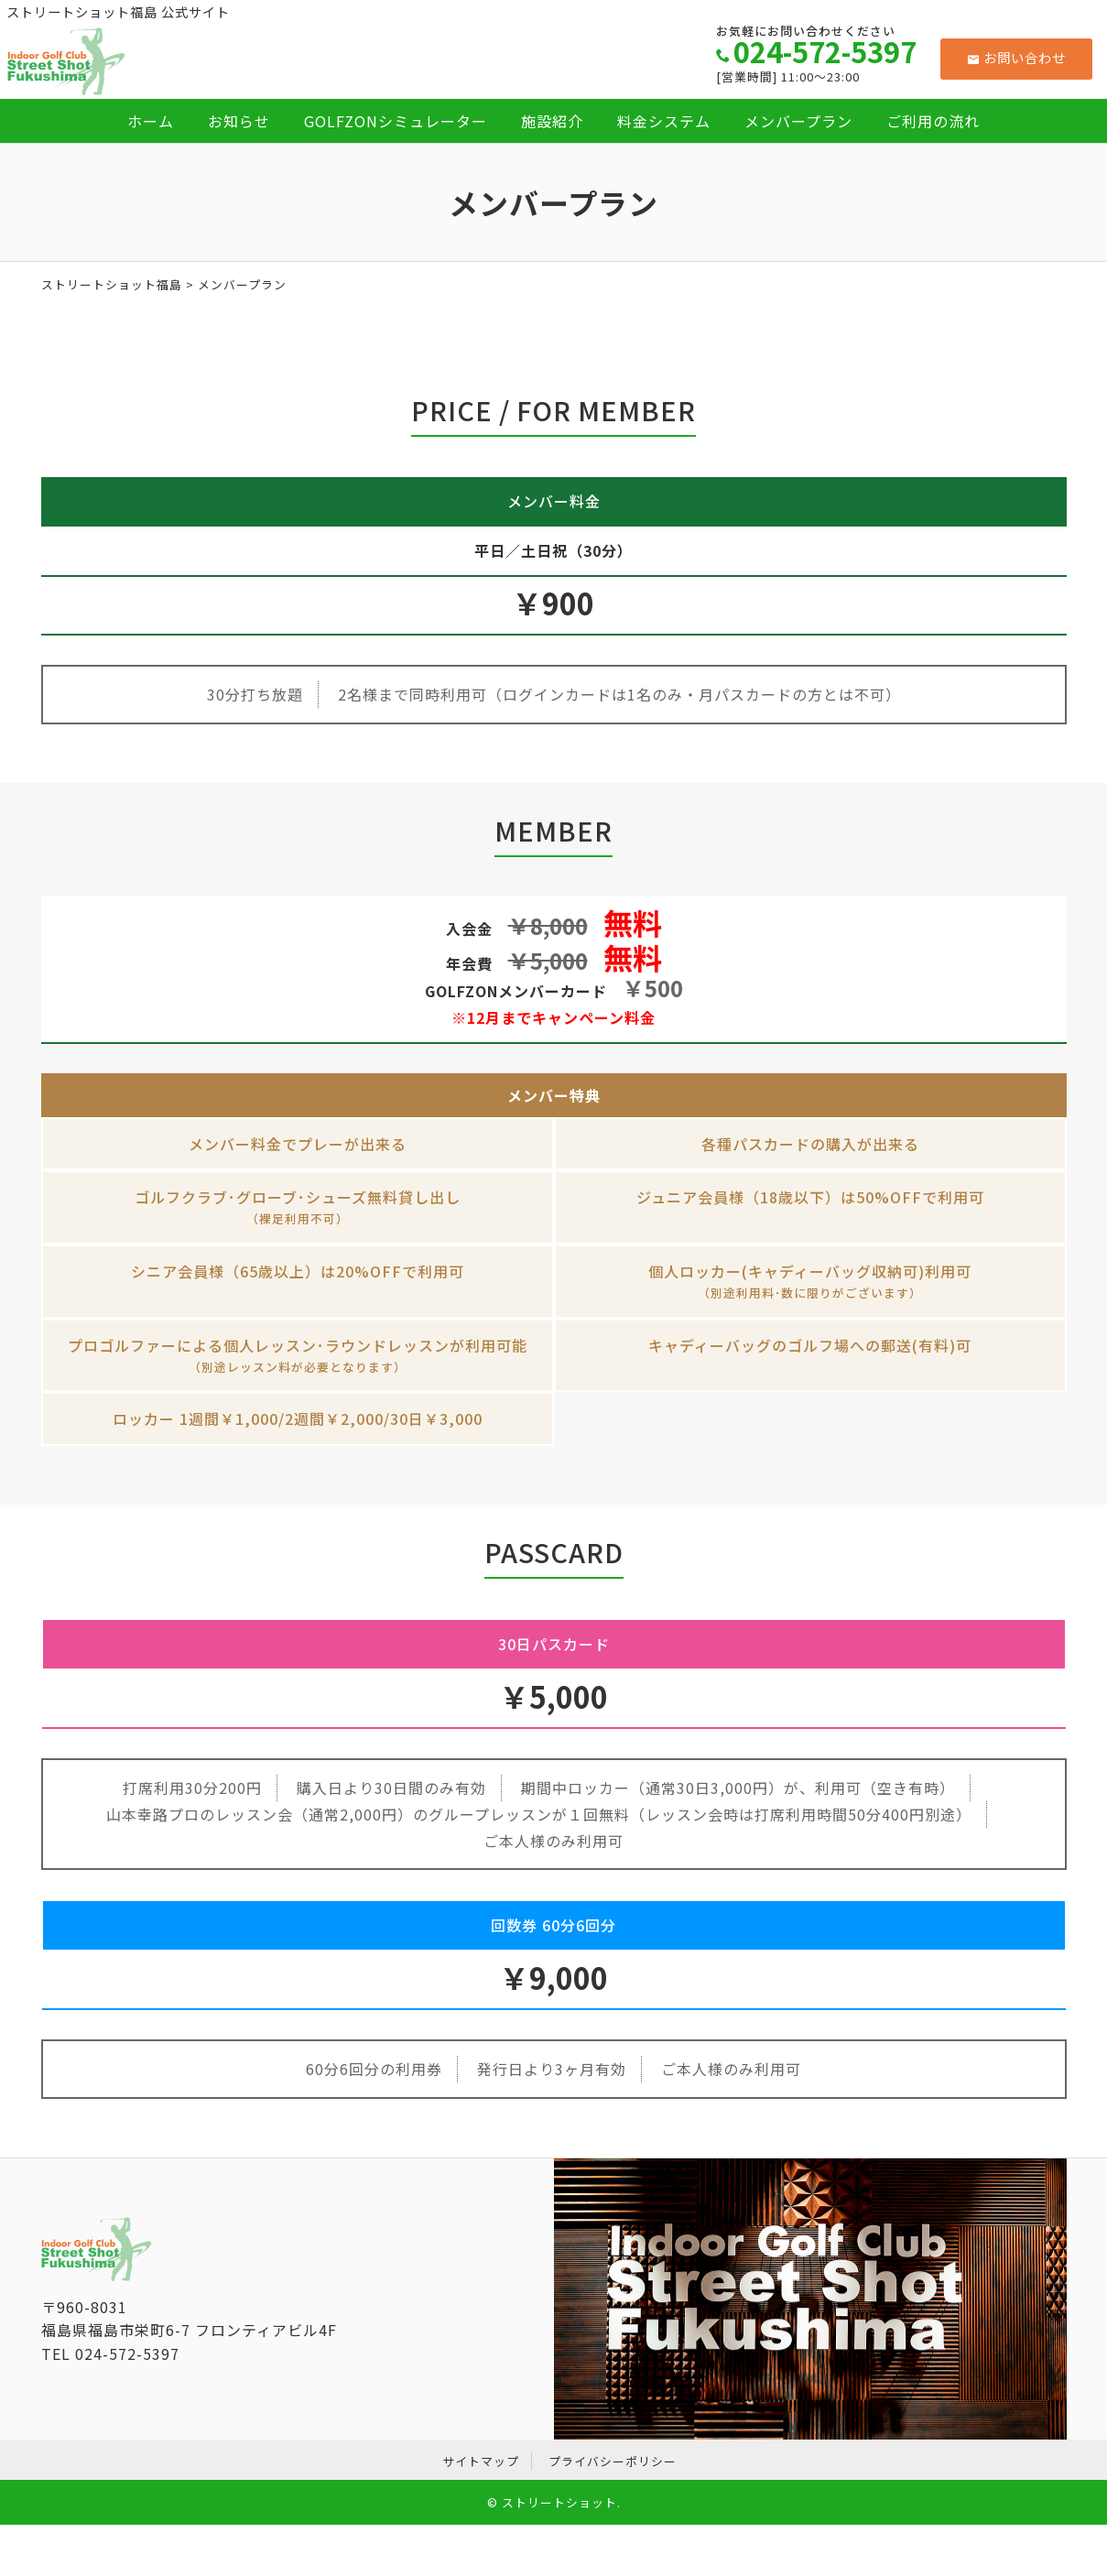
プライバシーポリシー (612, 2461)
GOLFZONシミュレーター (395, 121)
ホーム (150, 121)
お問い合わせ (1017, 57)
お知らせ (239, 121)
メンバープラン (798, 121)
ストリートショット (559, 2502)
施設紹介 (552, 121)
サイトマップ (480, 2461)
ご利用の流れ (933, 121)
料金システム (664, 121)
